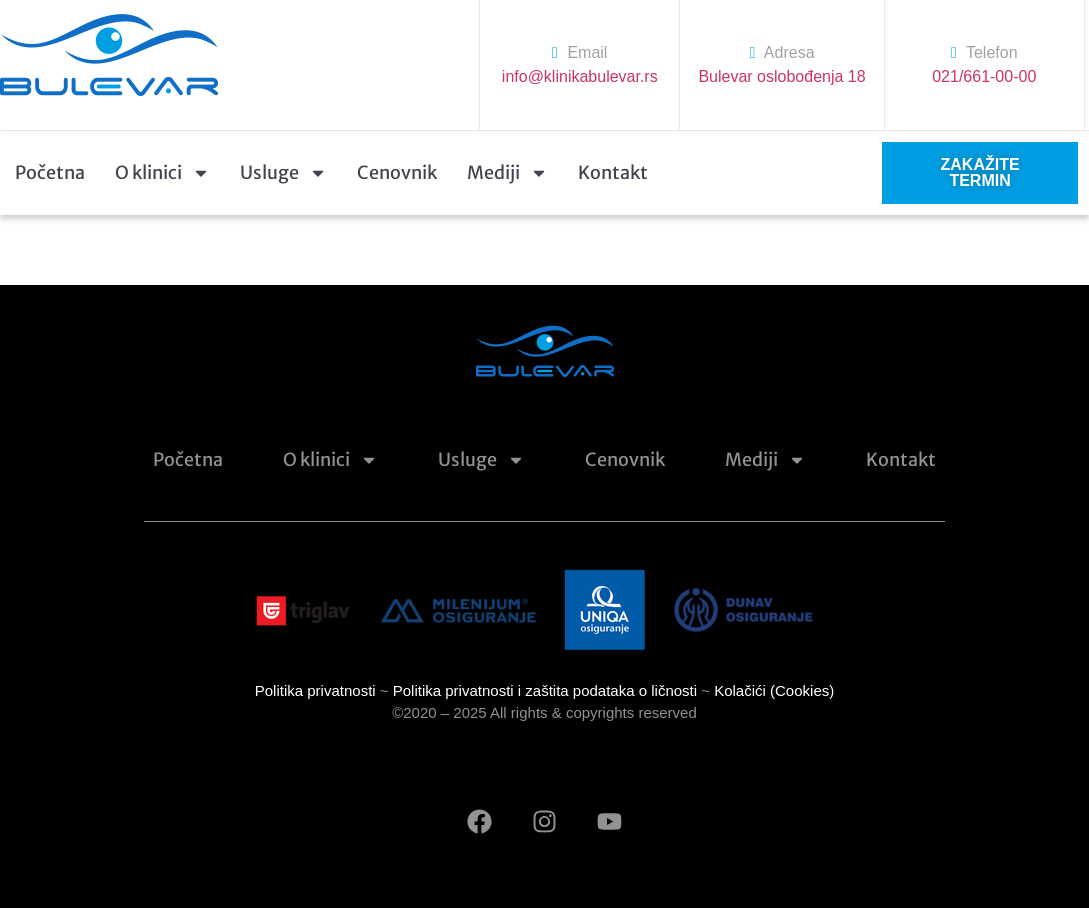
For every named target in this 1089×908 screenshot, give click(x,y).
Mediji (507, 173)
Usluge (283, 173)
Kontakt (613, 172)
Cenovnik (397, 172)
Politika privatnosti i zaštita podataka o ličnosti (545, 690)
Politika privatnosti (315, 690)
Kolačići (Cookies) (774, 690)
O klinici (162, 173)
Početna (50, 172)
